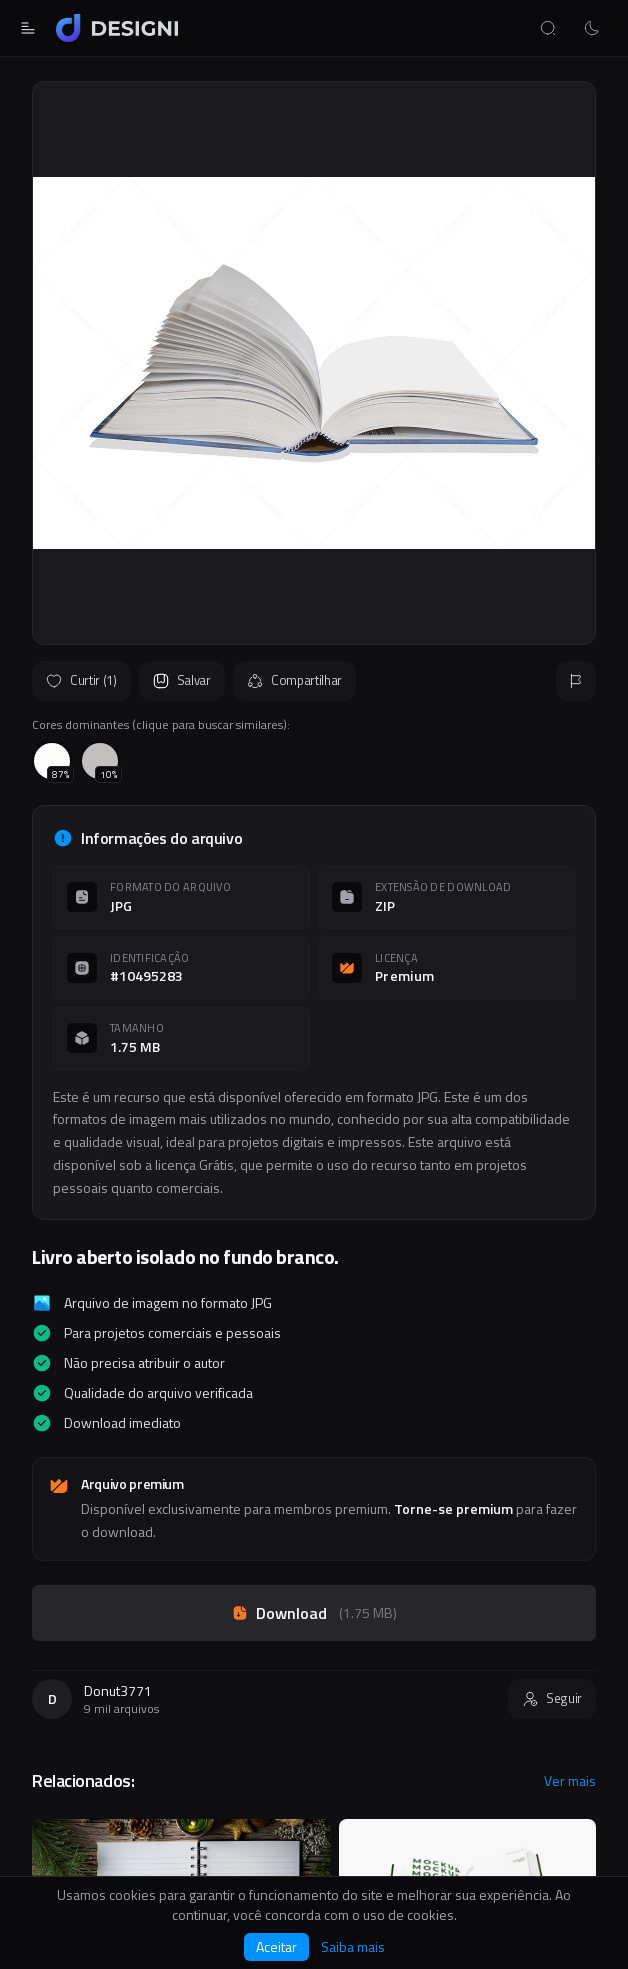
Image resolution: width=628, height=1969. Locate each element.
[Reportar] (576, 681)
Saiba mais (353, 1947)
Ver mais (570, 1781)
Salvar (182, 680)
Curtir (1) (81, 680)
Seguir (552, 1698)
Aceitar (276, 1946)
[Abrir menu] (28, 28)
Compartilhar (294, 680)
